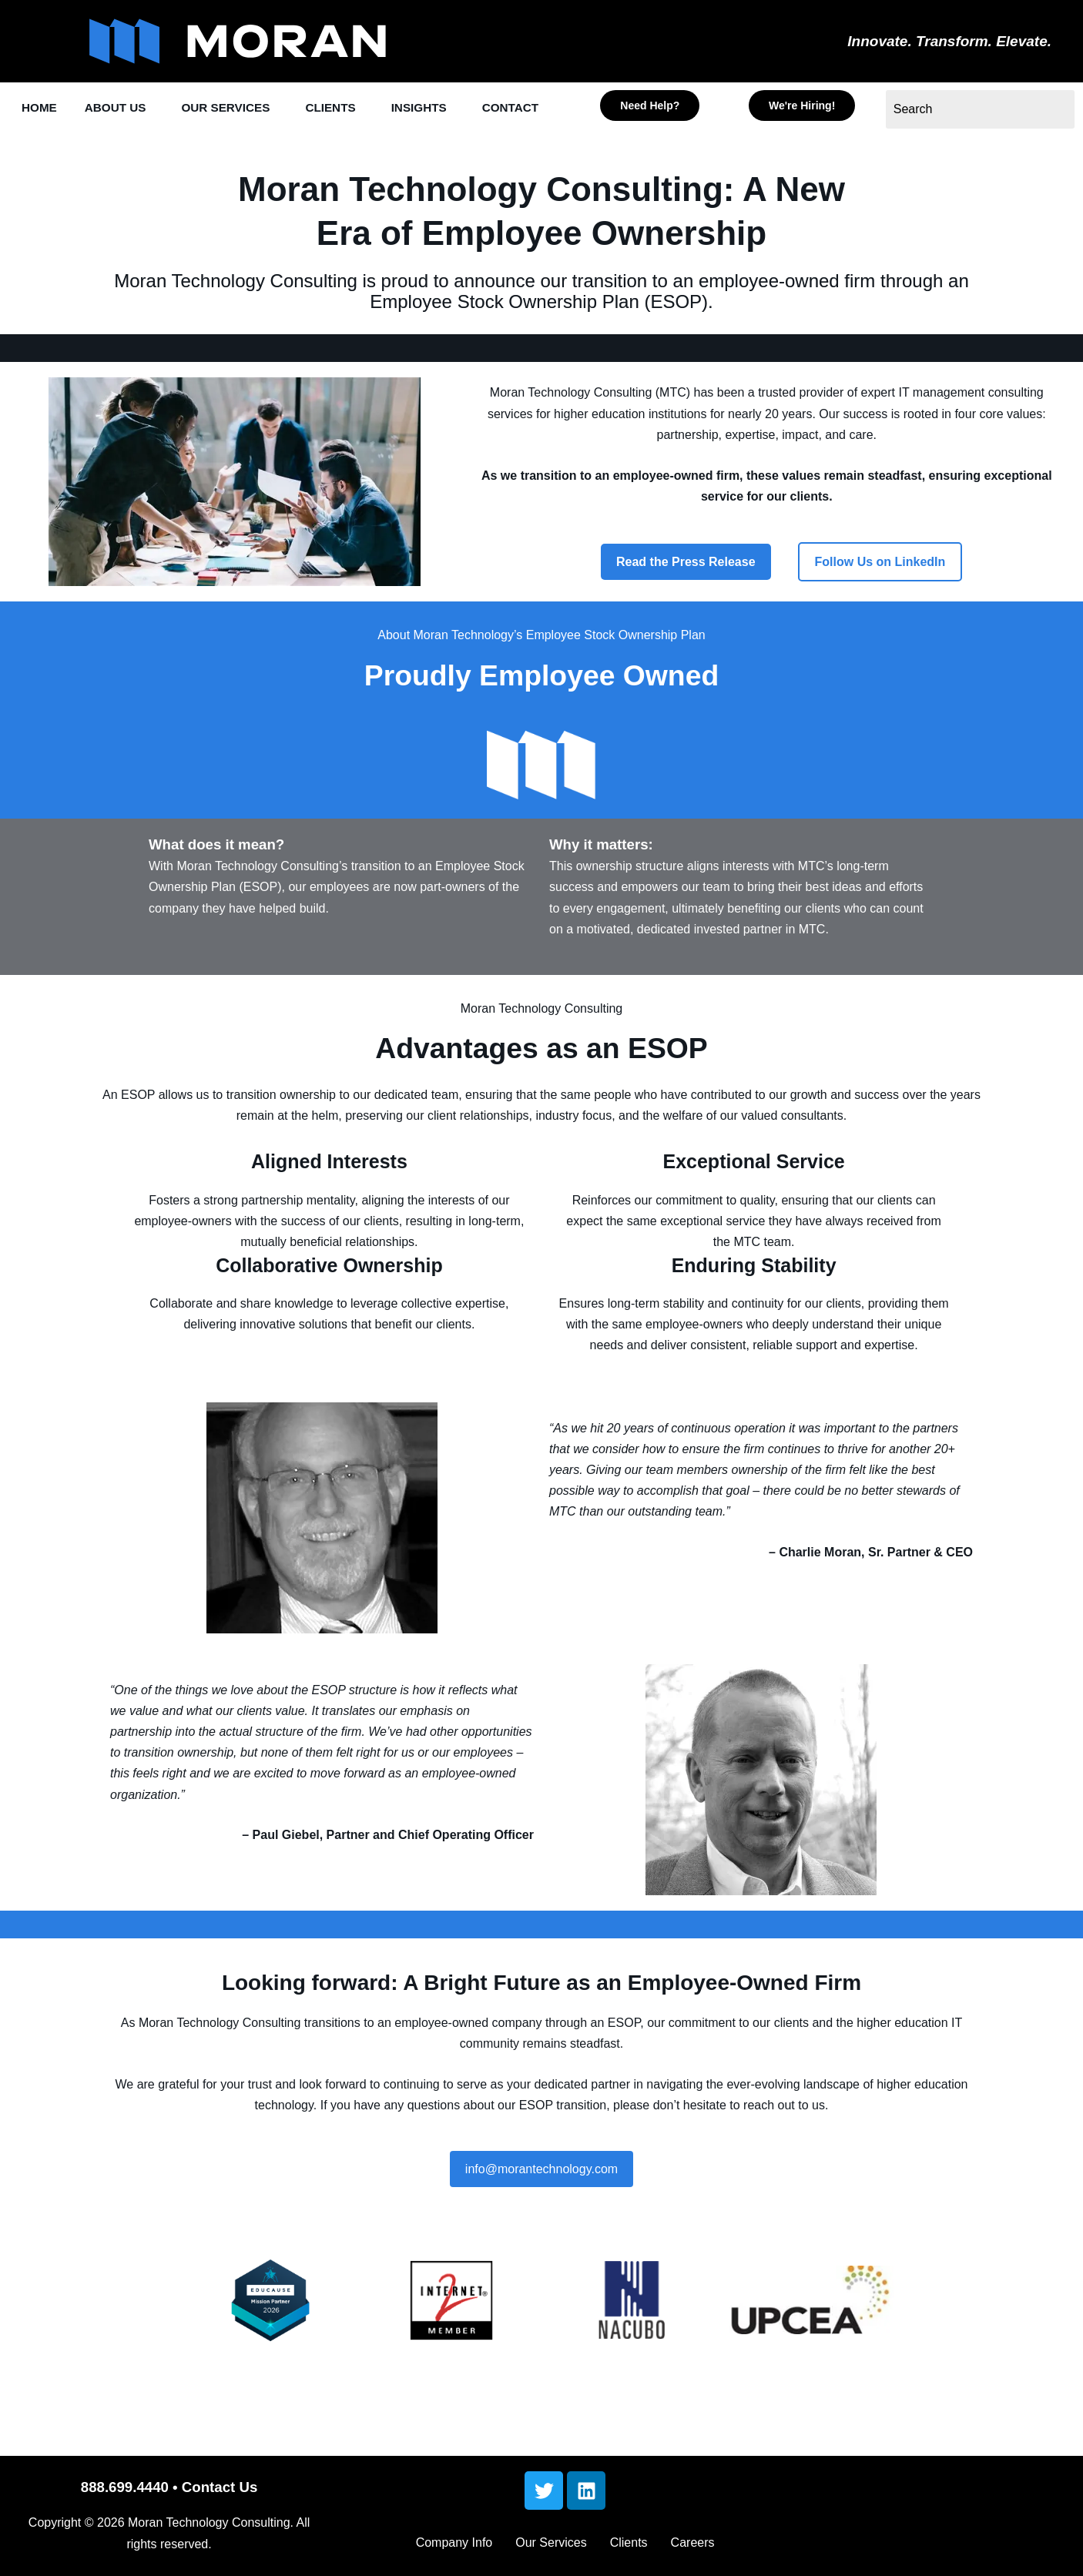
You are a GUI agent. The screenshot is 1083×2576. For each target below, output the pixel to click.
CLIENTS (355, 108)
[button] (127, 108)
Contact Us (219, 2494)
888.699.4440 (125, 2494)
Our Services (550, 2549)
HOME (41, 108)
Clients (629, 2549)
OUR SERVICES (242, 108)
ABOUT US (123, 108)
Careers (693, 2549)
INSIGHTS (449, 108)
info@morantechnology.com (541, 2202)
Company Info (454, 2549)
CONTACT (53, 144)
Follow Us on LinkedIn (880, 595)
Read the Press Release (686, 595)
